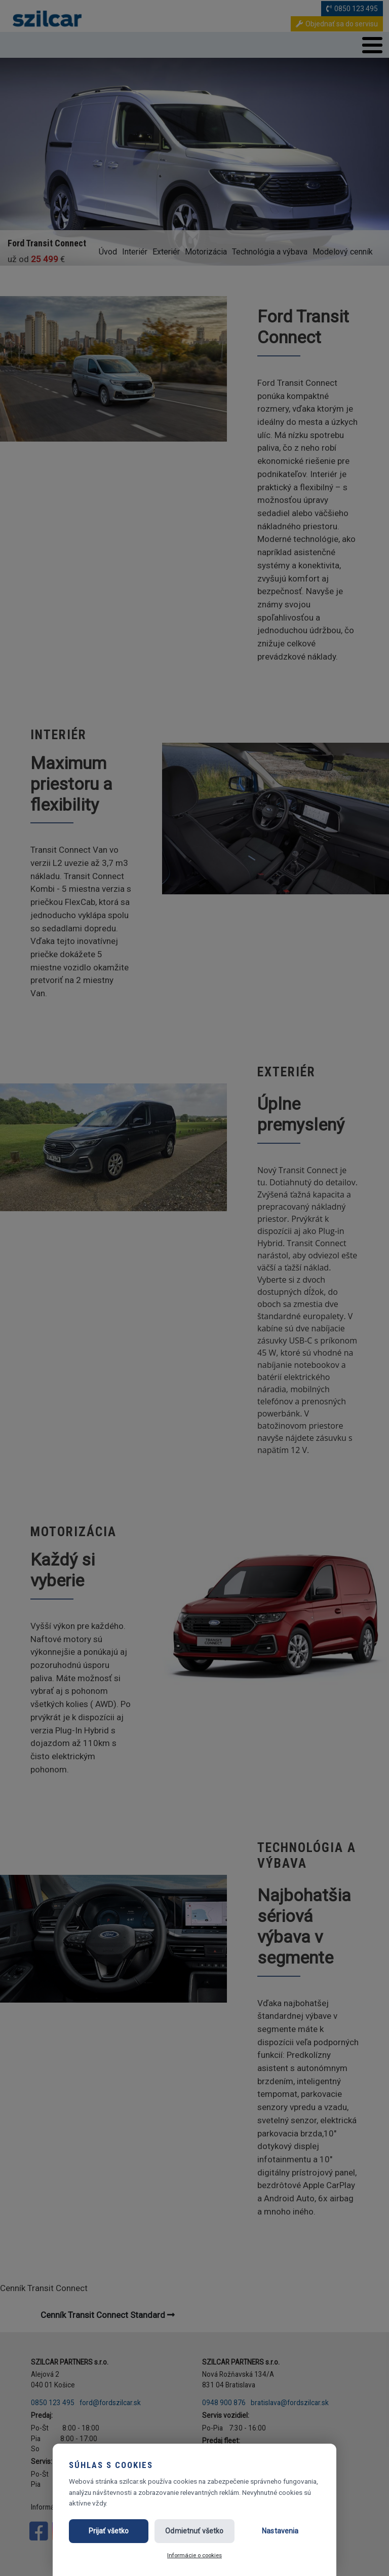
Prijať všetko (109, 2531)
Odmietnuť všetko (194, 2531)
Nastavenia (280, 2531)
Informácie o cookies (194, 2555)
